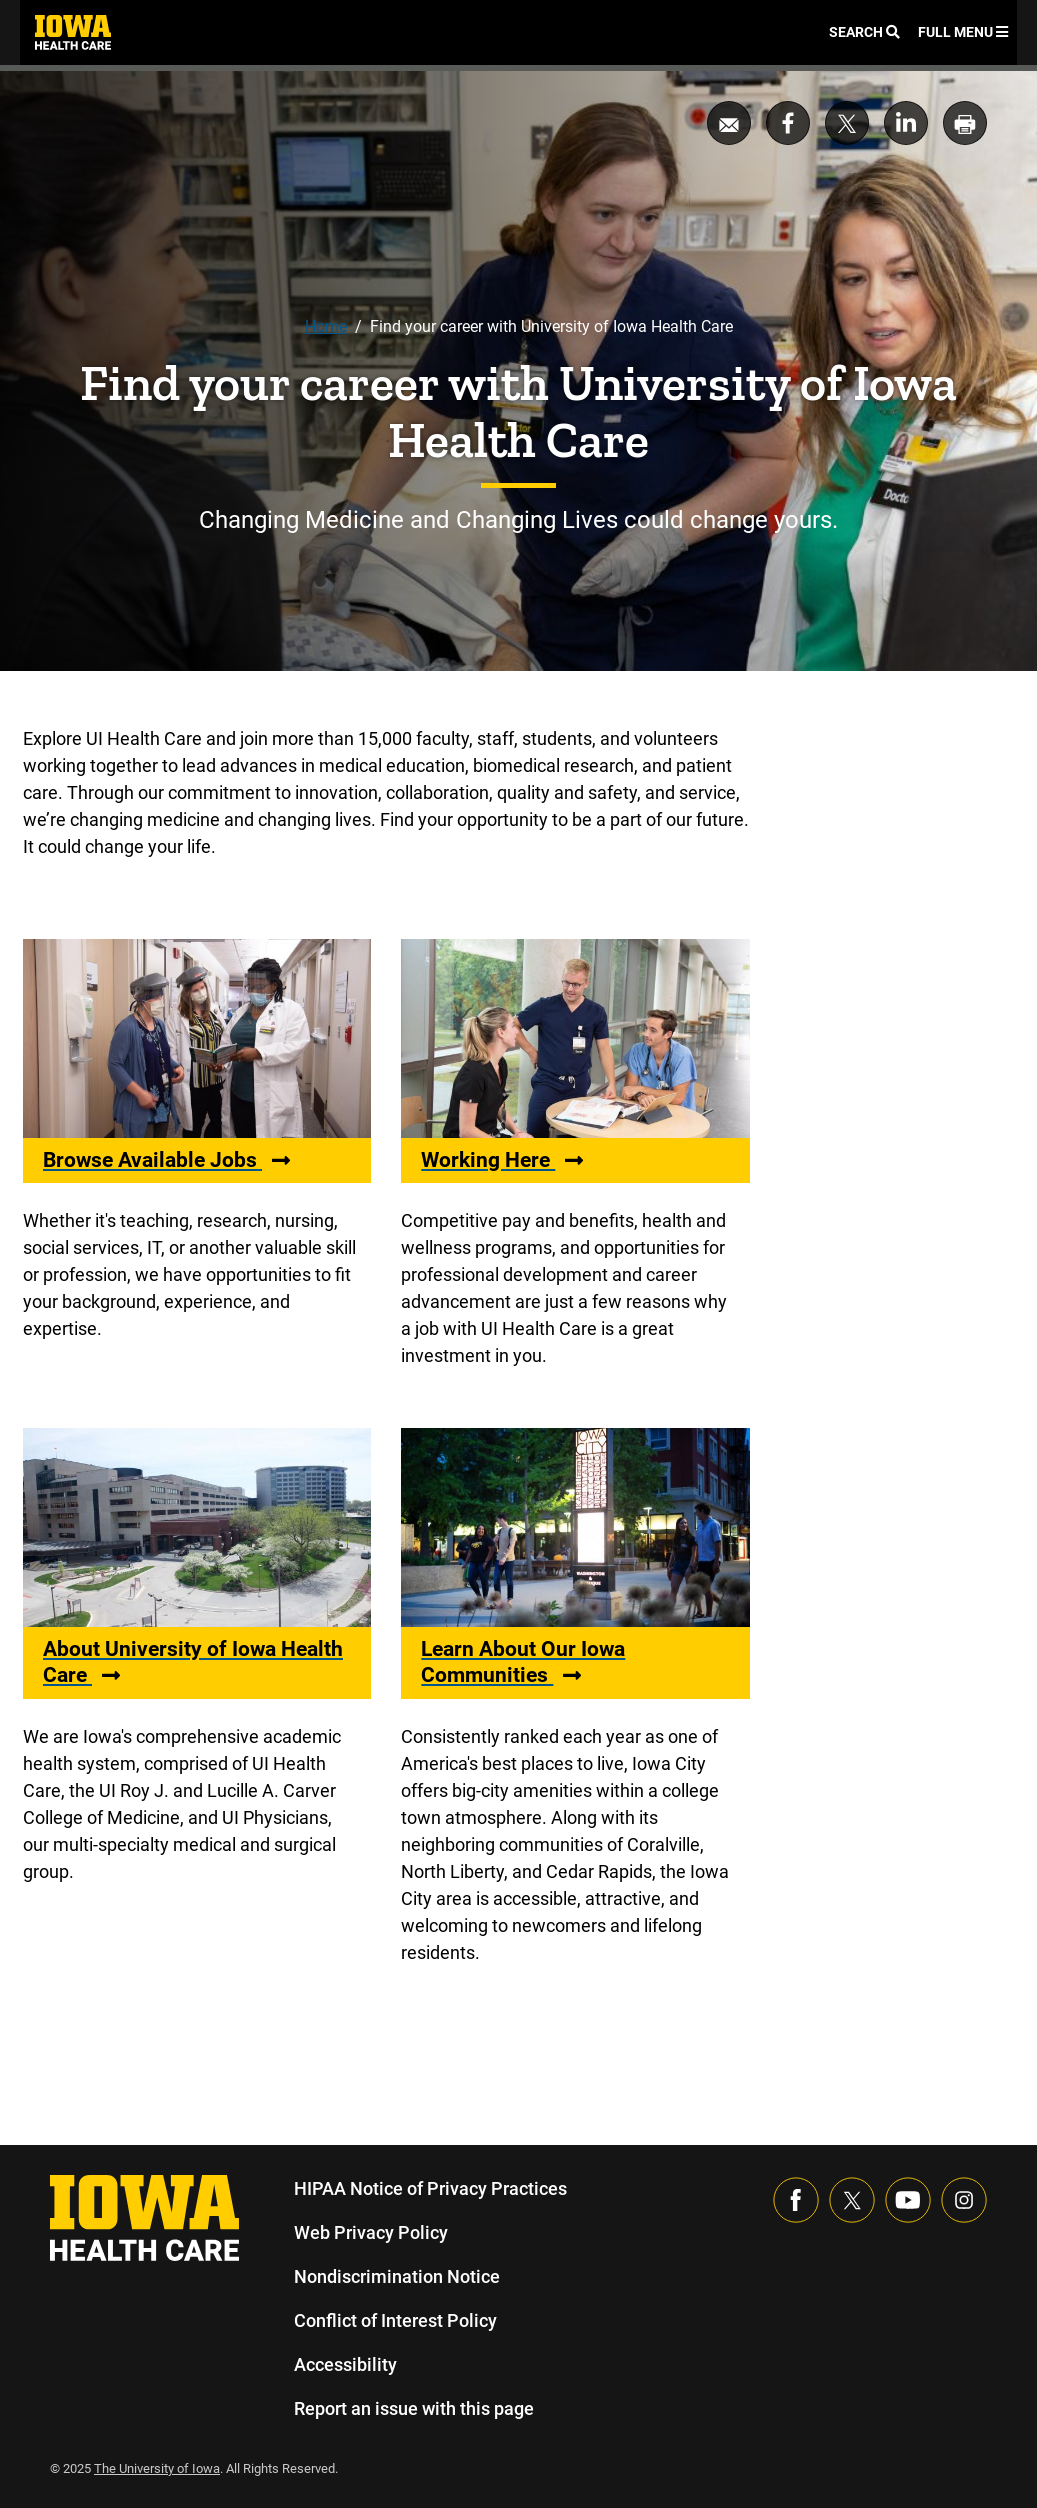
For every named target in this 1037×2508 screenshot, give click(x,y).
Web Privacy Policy (370, 2232)
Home (324, 326)
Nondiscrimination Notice (396, 2276)
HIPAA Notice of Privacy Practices (431, 2188)
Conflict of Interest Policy (395, 2320)
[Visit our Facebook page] (796, 2200)
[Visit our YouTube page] (908, 2200)
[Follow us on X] (852, 2200)
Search (863, 32)
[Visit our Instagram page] (964, 2200)
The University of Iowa (160, 2468)
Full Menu (963, 32)
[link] (73, 32)
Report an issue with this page (415, 2408)
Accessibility (345, 2364)
